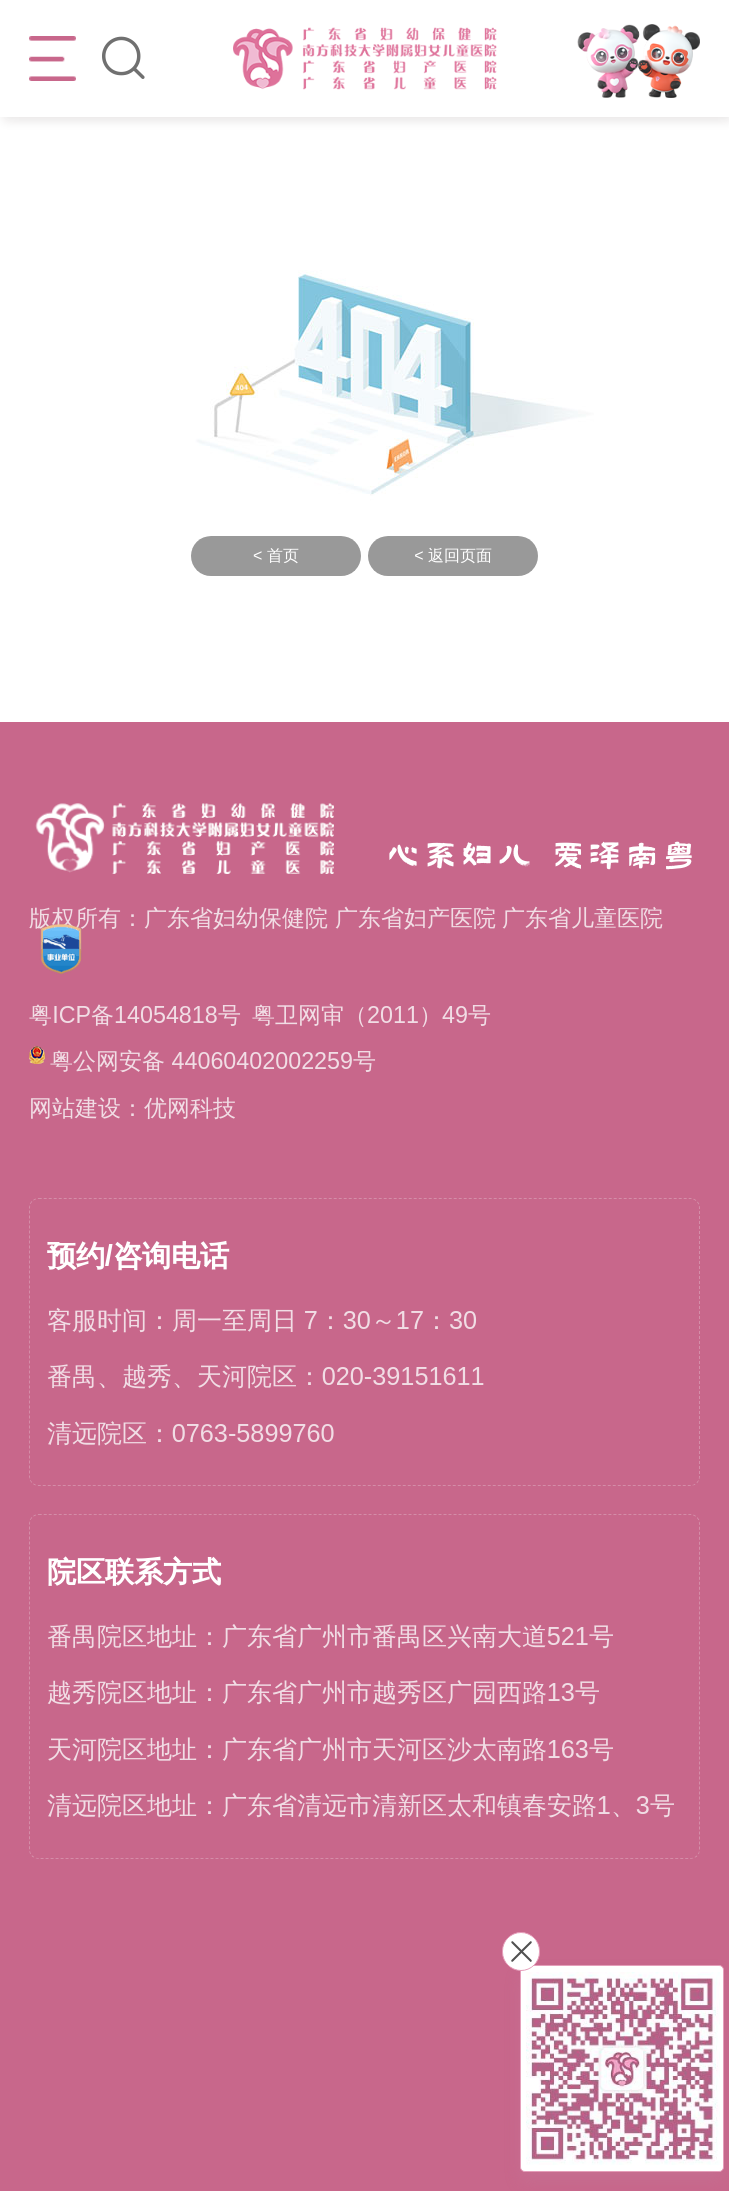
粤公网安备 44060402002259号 (202, 1060)
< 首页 (276, 555)
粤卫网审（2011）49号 (371, 1015)
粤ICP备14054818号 (135, 1015)
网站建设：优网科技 (132, 1108)
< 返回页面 (453, 555)
